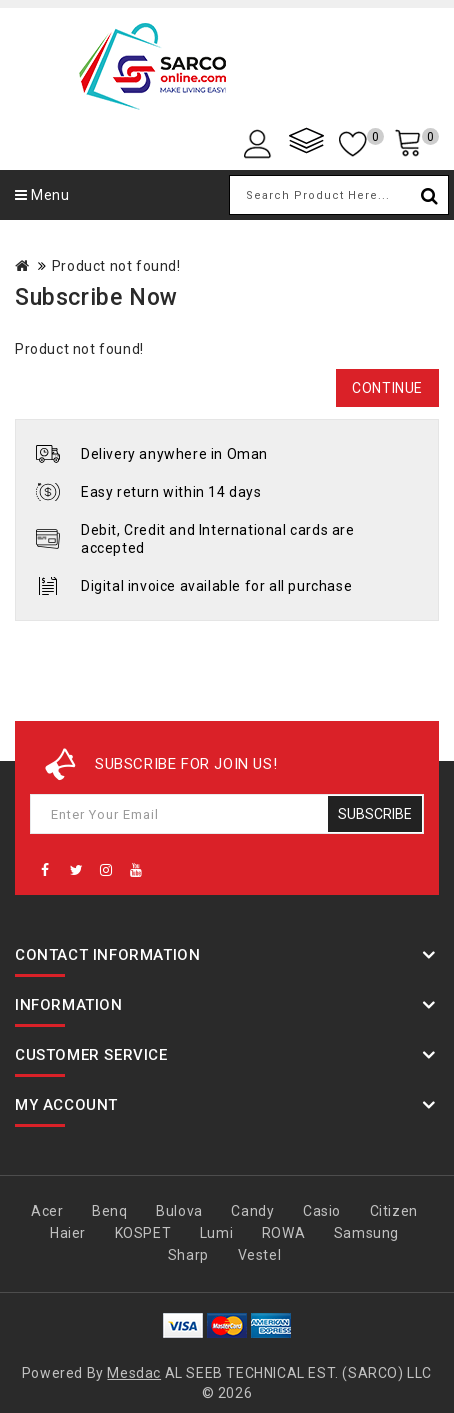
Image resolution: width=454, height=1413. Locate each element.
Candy (252, 1211)
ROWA (283, 1233)
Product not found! (116, 266)
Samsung (366, 1233)
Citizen (394, 1211)
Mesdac (134, 1373)
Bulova (179, 1211)
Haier (68, 1233)
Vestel (260, 1255)
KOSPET (143, 1233)
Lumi (216, 1233)
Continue (387, 388)
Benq (109, 1211)
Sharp (188, 1255)
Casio (322, 1211)
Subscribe (375, 814)
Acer (47, 1211)
